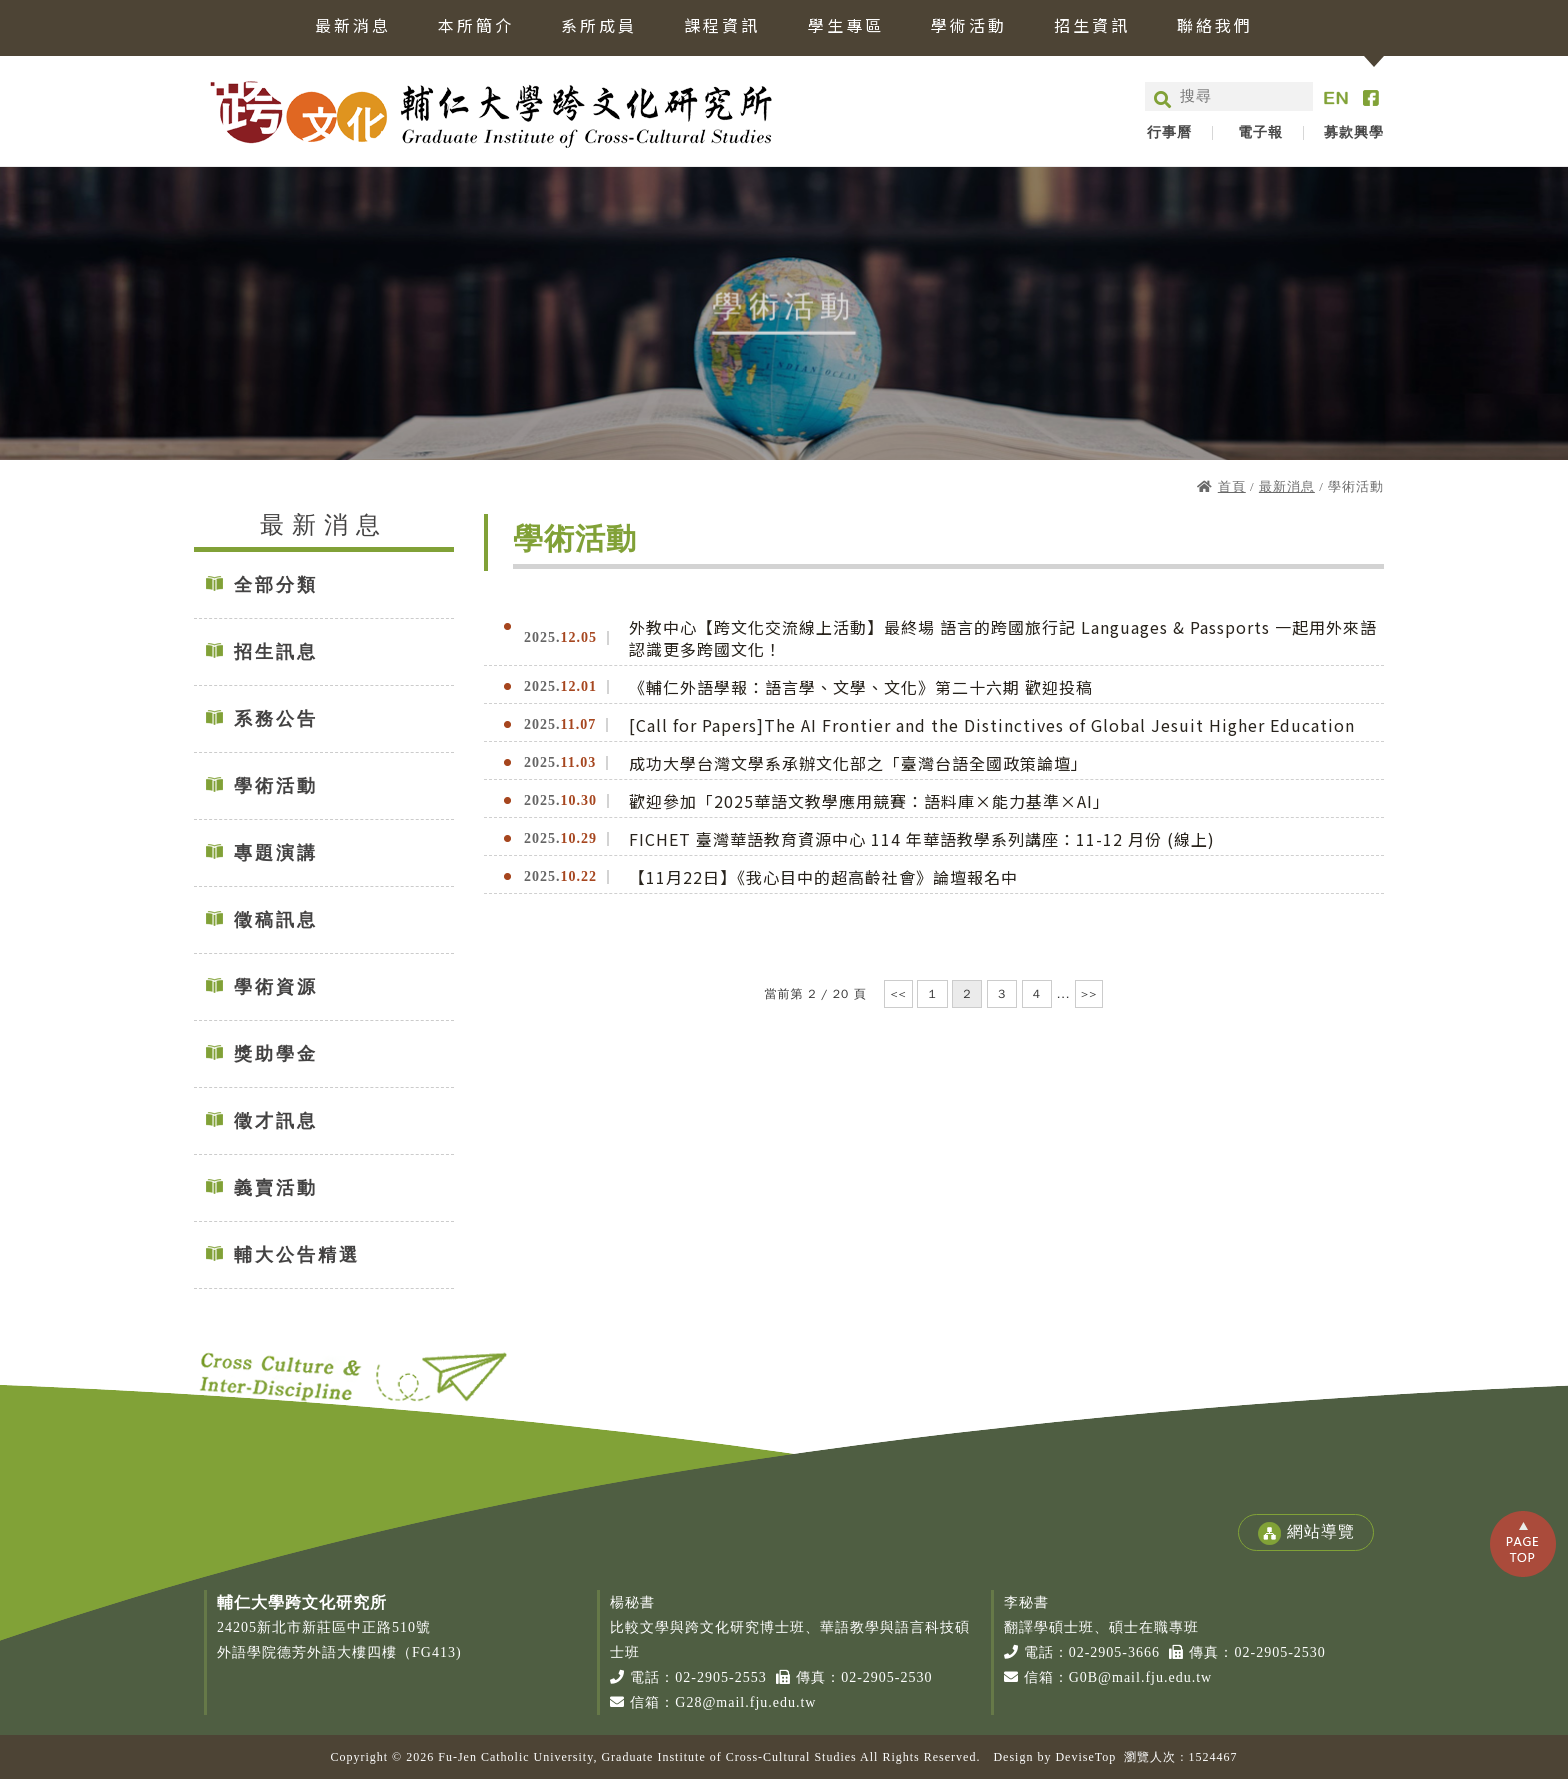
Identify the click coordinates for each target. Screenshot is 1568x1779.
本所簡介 (476, 27)
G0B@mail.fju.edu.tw (1141, 1677)
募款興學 (1354, 133)
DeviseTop (1085, 1757)
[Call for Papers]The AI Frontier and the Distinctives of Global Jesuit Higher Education (992, 725)
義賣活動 (276, 1188)
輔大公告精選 (297, 1255)
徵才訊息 (276, 1121)
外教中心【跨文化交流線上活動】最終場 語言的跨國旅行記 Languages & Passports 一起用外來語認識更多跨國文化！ (1003, 638)
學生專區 (846, 27)
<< (898, 994)
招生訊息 (276, 652)
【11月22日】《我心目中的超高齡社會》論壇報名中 (823, 877)
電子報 (1260, 133)
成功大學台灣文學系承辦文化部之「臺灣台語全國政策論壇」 (858, 763)
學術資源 (276, 987)
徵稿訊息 (276, 920)
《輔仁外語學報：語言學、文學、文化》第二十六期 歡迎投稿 (861, 687)
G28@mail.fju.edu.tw (745, 1702)
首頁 (1232, 486)
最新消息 (353, 27)
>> (1089, 994)
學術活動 (969, 27)
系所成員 (599, 27)
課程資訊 (722, 27)
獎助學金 (276, 1054)
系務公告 (276, 719)
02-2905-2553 (720, 1677)
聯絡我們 (1215, 27)
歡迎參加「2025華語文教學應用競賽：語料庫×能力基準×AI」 (869, 801)
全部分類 (276, 585)
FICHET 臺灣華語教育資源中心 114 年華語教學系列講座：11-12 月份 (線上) (922, 839)
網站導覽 (1306, 1533)
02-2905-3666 (1114, 1652)
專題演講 (276, 853)
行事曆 (1169, 133)
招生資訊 (1092, 27)
